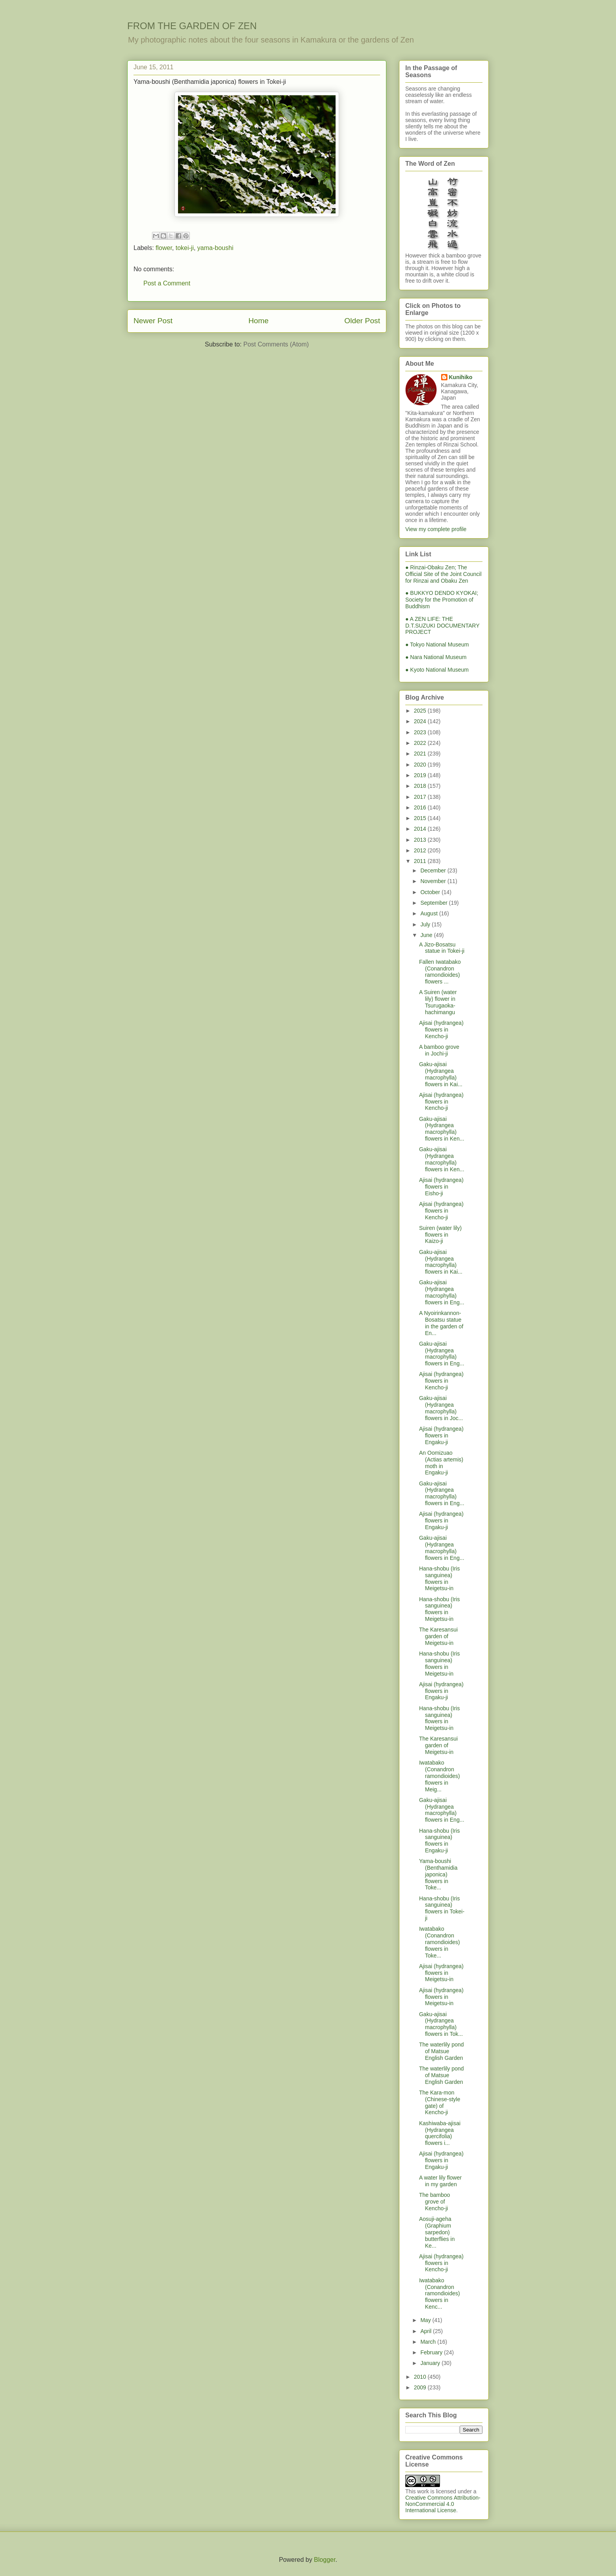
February (432, 2352)
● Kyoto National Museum (437, 670)
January (431, 2363)
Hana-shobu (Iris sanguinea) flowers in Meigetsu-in (439, 1578)
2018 (421, 786)
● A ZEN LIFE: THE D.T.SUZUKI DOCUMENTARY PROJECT (442, 625)
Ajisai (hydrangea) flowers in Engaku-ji (441, 1435)
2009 (421, 2387)
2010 (421, 2377)
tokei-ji (185, 247)
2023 (421, 732)
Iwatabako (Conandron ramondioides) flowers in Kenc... (439, 2293)
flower (164, 247)
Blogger (324, 2559)
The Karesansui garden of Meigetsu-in (438, 1636)
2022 (421, 743)
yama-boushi (215, 247)
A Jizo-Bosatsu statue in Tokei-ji (441, 947)
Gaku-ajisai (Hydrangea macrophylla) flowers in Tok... (441, 2024)
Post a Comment (166, 283)
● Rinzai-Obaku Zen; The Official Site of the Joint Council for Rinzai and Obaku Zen (443, 574)
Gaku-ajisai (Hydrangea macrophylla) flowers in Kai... (440, 1074)
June (427, 935)
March (428, 2342)
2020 (421, 764)
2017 (421, 797)
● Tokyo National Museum (437, 644)
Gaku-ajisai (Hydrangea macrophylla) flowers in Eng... (441, 1292)
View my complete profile (435, 529)
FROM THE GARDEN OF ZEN (192, 25)
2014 (421, 829)
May (426, 2320)
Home (259, 321)
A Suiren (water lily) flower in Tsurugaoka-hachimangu (438, 1002)
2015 (421, 818)
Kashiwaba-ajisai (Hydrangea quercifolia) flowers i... (439, 2133)
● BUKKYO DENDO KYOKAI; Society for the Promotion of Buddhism (441, 599)
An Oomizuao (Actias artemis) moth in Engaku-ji (441, 1463)
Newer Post (153, 321)
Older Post (362, 321)
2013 (421, 840)
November (433, 881)
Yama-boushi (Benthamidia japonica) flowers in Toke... (438, 1874)
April (426, 2331)
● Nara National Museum (436, 657)
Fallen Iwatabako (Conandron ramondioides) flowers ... (440, 972)
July (426, 924)
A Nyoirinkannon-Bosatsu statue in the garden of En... (441, 1323)
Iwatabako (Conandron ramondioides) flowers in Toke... (439, 1942)
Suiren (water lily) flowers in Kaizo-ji (440, 1234)
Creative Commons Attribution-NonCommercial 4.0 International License (443, 2504)
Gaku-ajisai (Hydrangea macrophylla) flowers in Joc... (441, 1408)
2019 (421, 775)
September (434, 903)
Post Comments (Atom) (276, 344)
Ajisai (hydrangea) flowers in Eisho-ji (441, 1186)
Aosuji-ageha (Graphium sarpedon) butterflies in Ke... (437, 2232)
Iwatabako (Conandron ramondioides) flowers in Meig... (439, 1775)
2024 (421, 721)
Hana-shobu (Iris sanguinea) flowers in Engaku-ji (439, 1841)
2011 (421, 861)
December (433, 870)
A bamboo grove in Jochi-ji (439, 1050)
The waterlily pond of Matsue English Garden (441, 2051)
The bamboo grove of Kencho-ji (434, 2201)
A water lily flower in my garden (440, 2180)
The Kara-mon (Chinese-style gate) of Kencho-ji (439, 2102)
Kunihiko (461, 377)
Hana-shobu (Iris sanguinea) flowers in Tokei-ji (441, 1908)
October (431, 892)
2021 (421, 753)
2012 (421, 850)
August (429, 913)
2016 (421, 807)
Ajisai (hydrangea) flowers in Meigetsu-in (441, 1973)
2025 (421, 710)
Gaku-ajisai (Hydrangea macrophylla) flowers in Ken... (441, 1129)
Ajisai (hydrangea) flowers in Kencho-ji (441, 1029)
